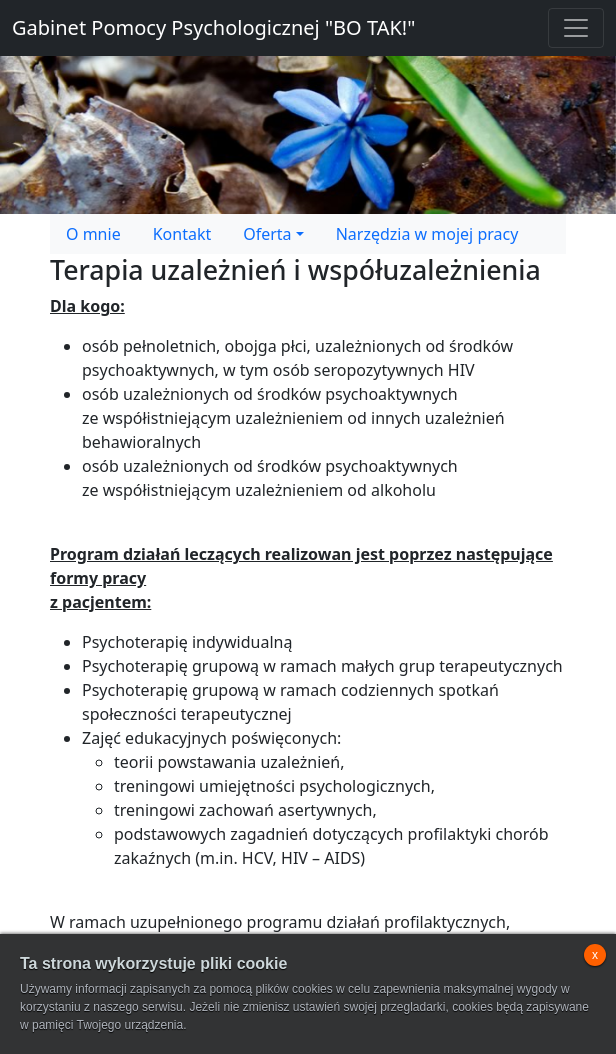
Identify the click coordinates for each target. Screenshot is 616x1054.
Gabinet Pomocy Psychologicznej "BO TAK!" (213, 27)
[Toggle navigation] (576, 28)
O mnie (93, 234)
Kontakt (182, 234)
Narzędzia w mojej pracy (427, 234)
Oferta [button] (267, 234)
